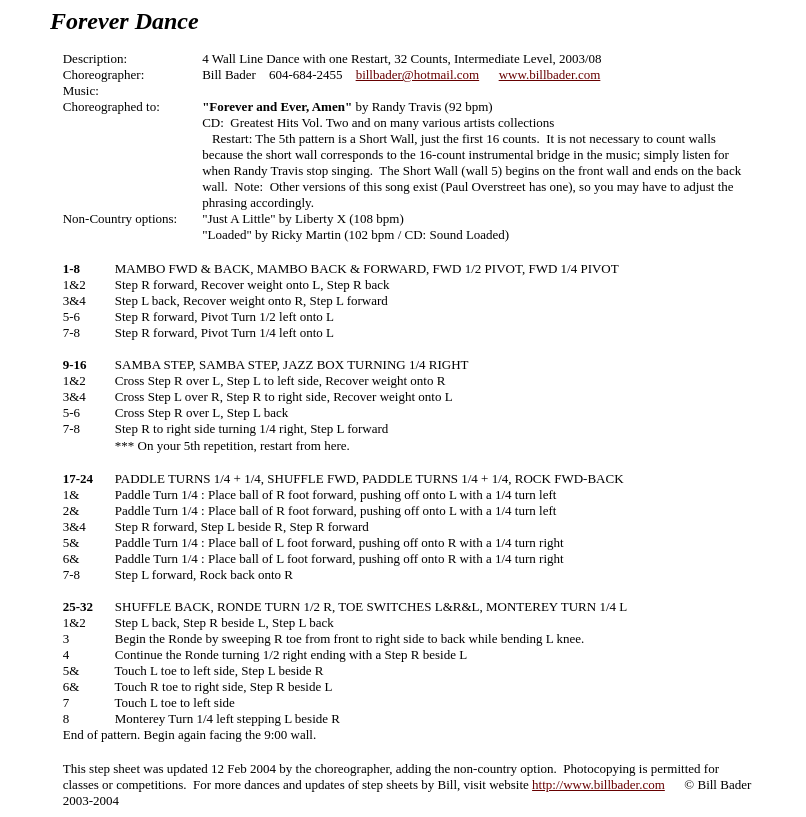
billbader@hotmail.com (418, 74)
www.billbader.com (550, 74)
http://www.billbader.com (598, 784)
